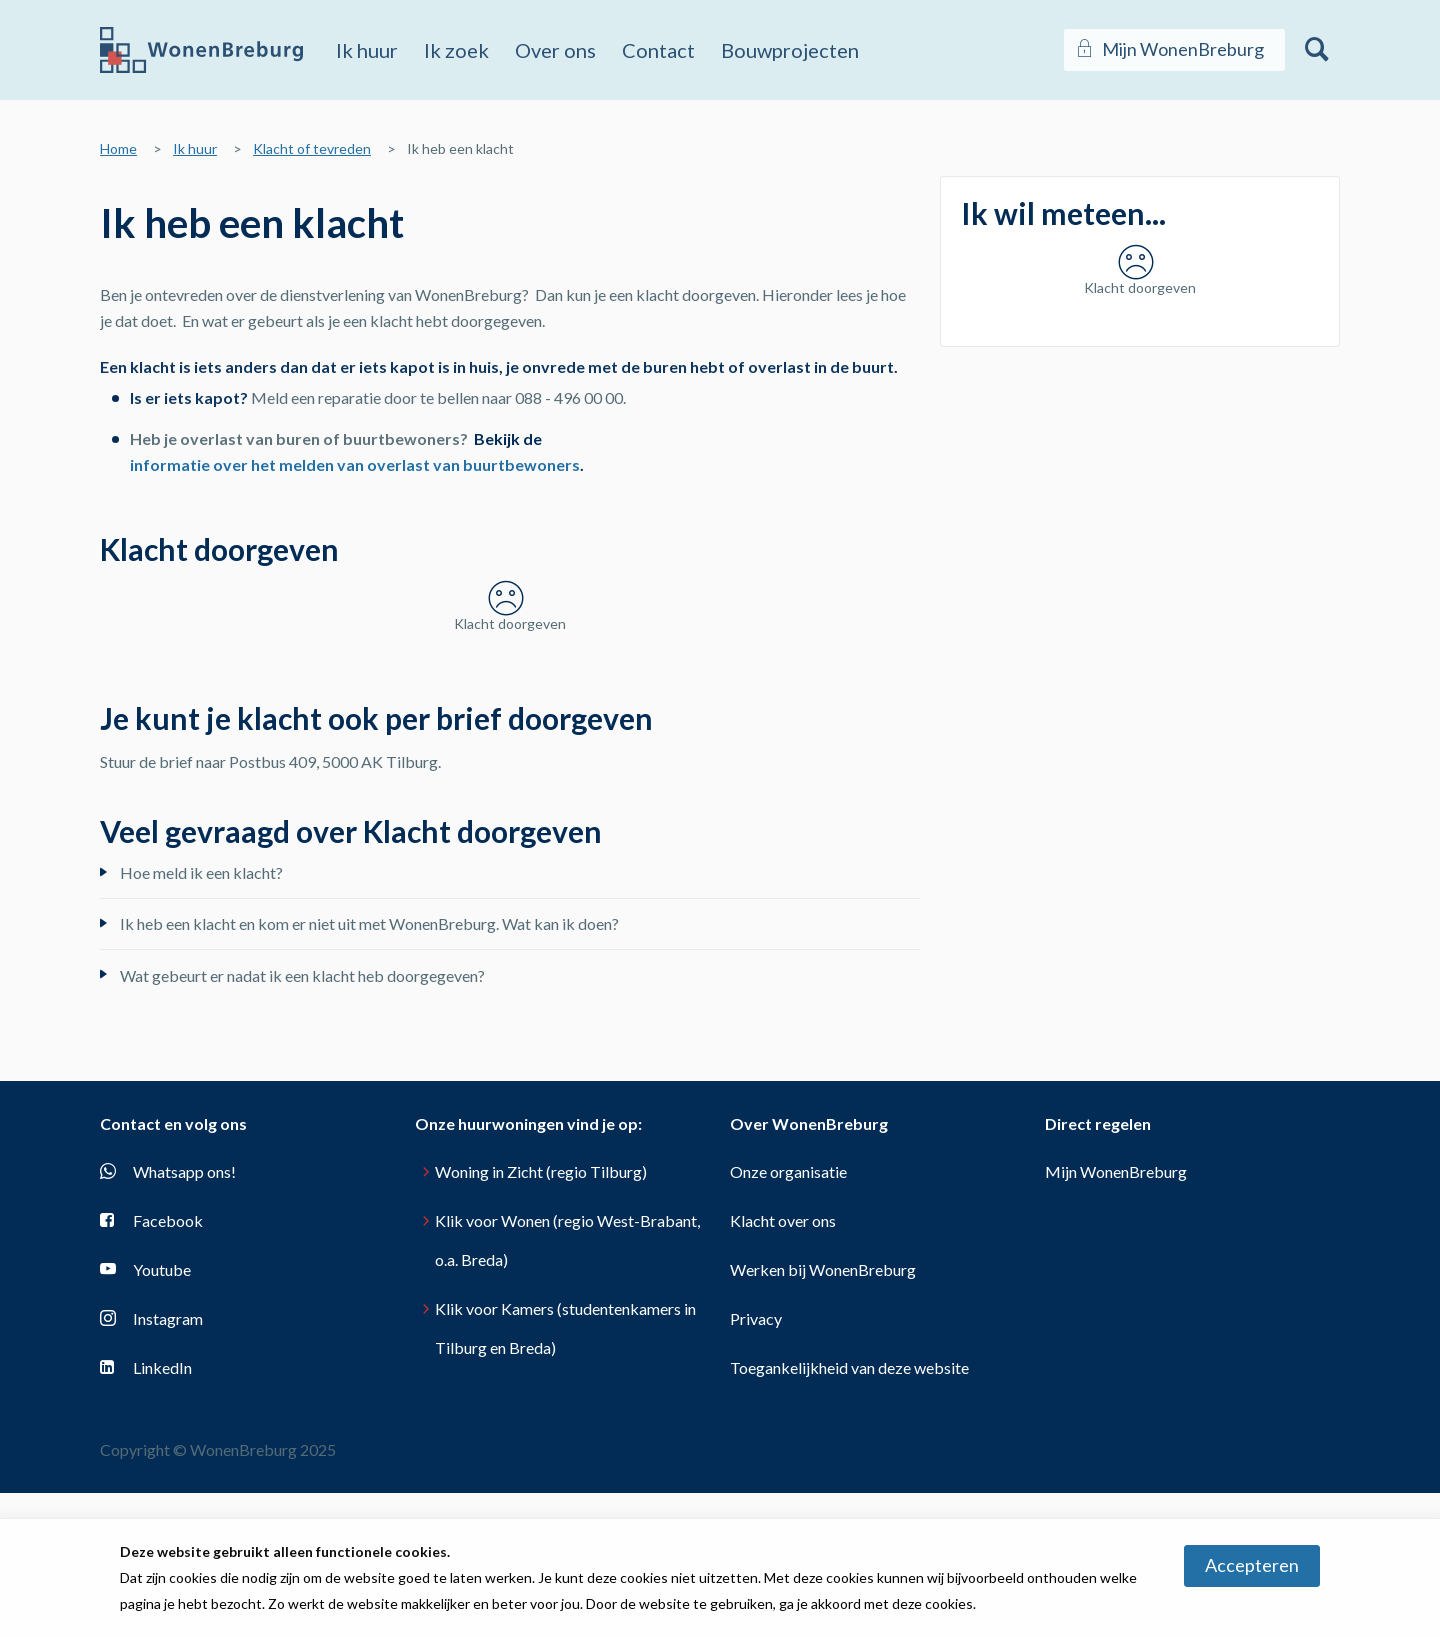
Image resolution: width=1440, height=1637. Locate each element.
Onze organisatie (788, 1215)
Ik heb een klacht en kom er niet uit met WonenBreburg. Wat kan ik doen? (369, 968)
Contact (658, 50)
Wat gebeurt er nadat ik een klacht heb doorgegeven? (302, 1019)
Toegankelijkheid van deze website (849, 1411)
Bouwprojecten (790, 50)
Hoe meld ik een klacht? (201, 916)
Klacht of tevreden (312, 148)
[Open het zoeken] (1317, 50)
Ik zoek (456, 50)
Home (118, 148)
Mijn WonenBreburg (1116, 1215)
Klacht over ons (783, 1264)
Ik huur (367, 50)
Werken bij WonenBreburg (823, 1313)
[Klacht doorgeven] (510, 633)
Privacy (756, 1362)
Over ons (555, 50)
